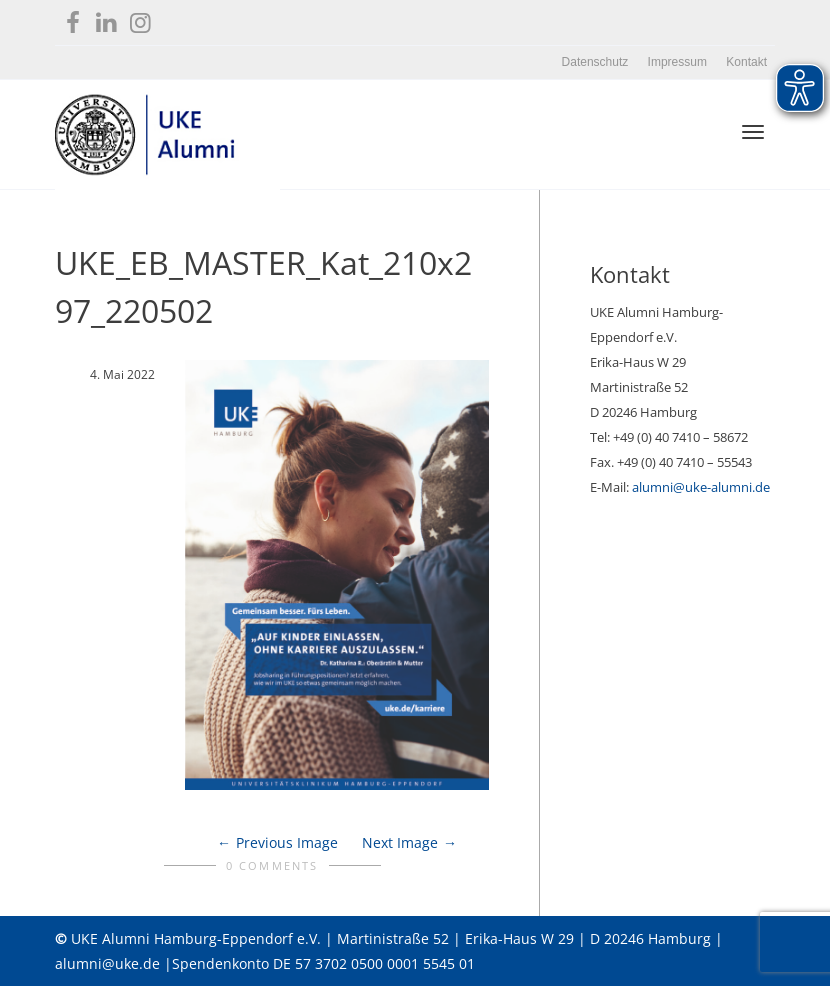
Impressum (677, 62)
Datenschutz (595, 62)
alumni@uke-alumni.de (701, 487)
